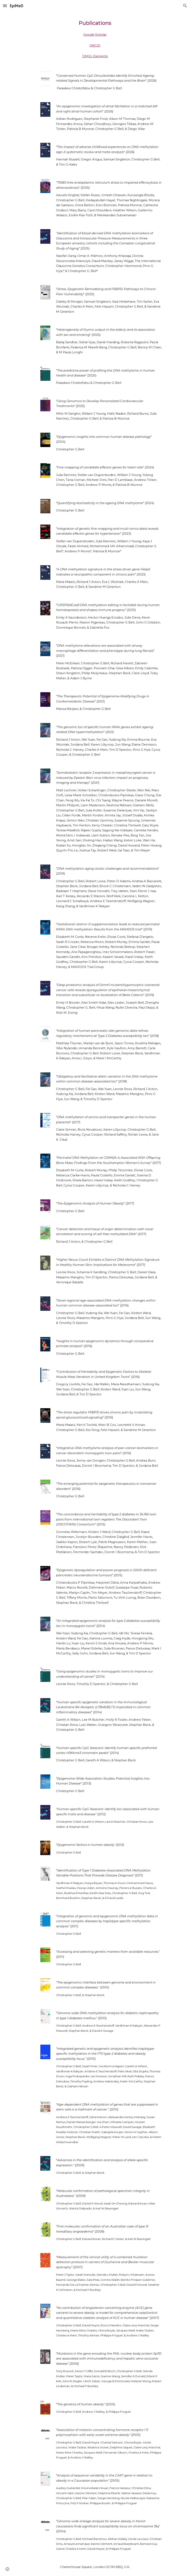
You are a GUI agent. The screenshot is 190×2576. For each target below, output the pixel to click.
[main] (95, 22)
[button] (5, 5)
